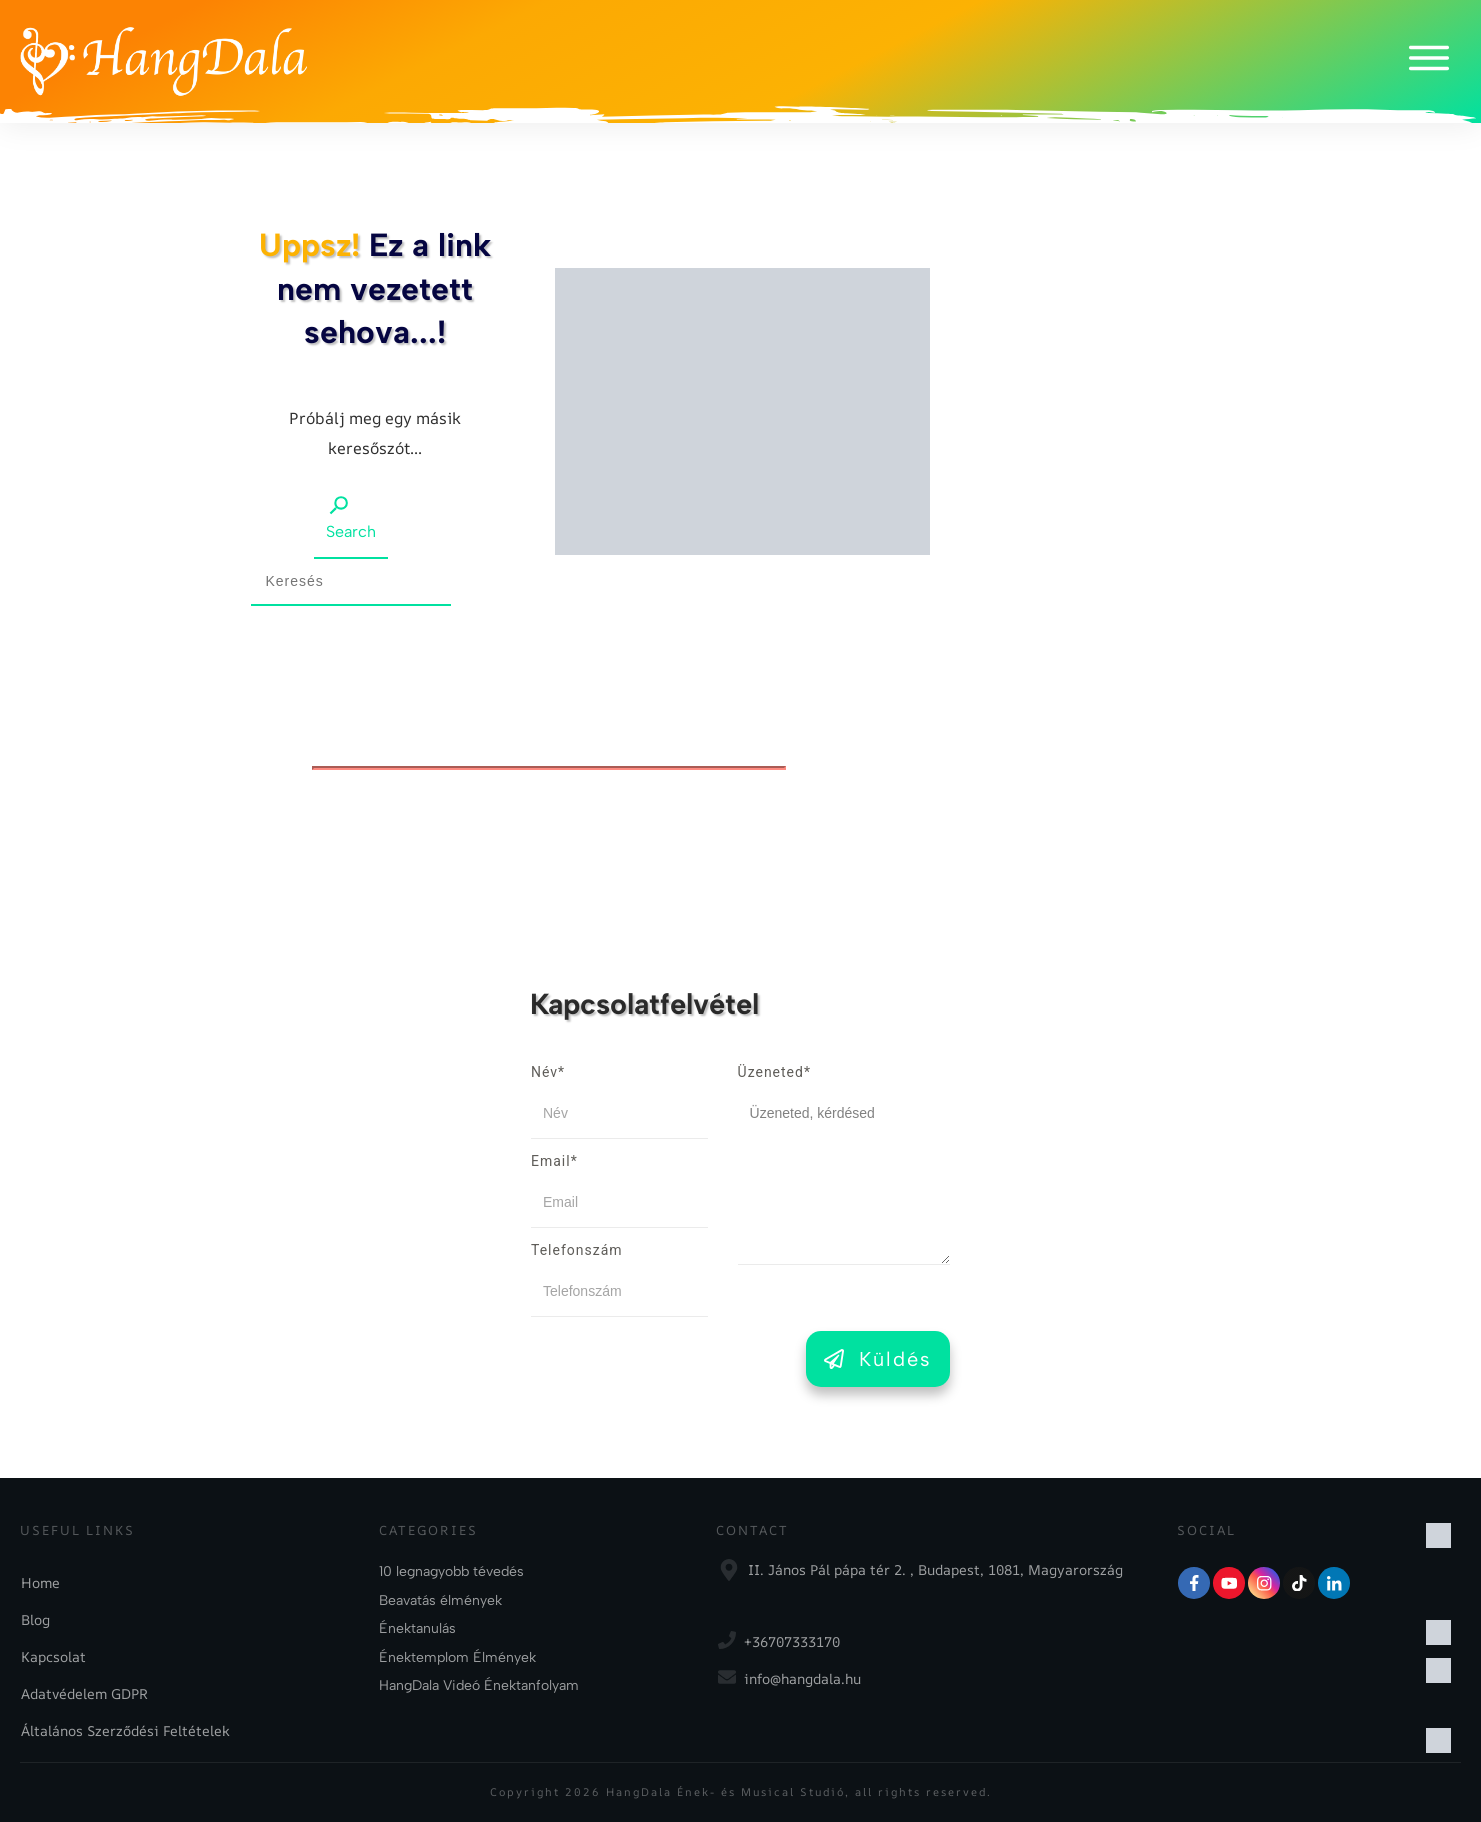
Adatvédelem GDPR (84, 1693)
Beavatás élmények (440, 1600)
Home (40, 1582)
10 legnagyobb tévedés (451, 1571)
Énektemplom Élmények (457, 1657)
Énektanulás (417, 1628)
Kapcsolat (53, 1656)
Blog (35, 1619)
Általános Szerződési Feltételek (125, 1730)
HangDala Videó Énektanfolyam (479, 1685)
